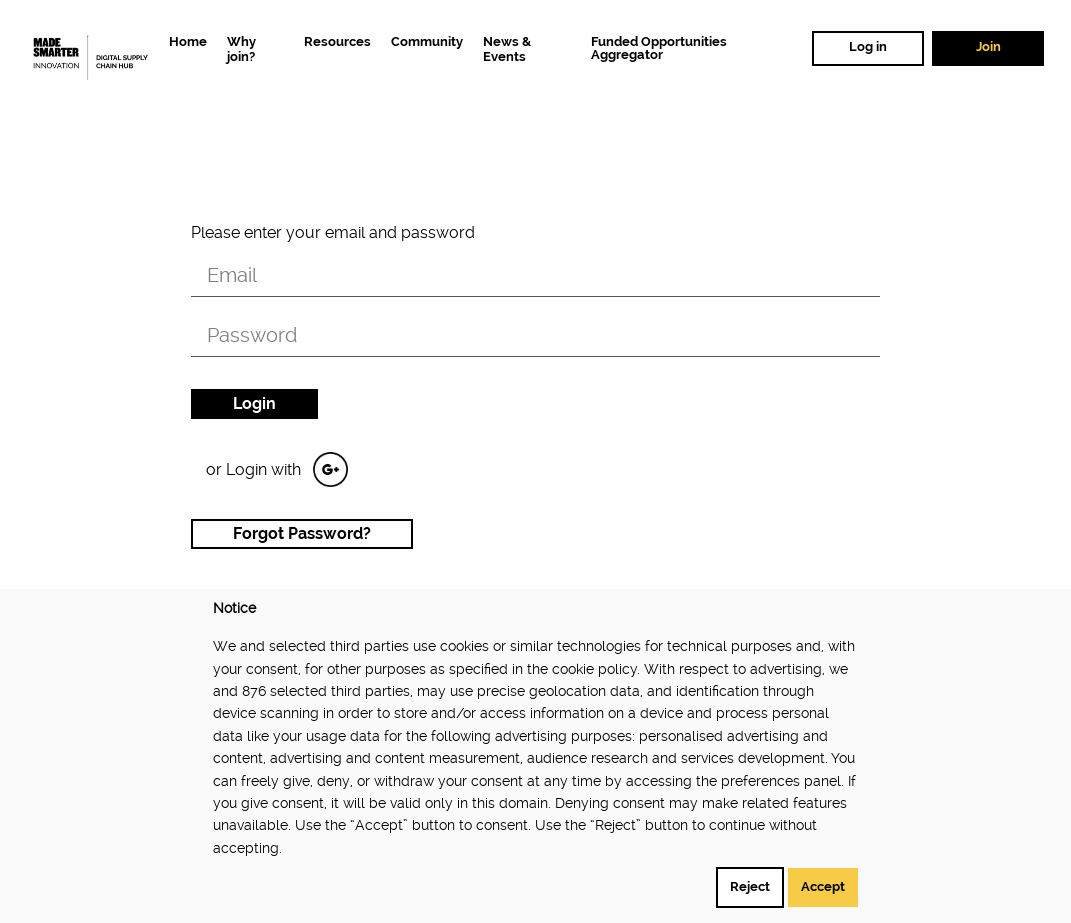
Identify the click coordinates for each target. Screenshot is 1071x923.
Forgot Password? (302, 533)
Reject (750, 886)
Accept (823, 886)
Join (988, 46)
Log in (868, 46)
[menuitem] (188, 42)
